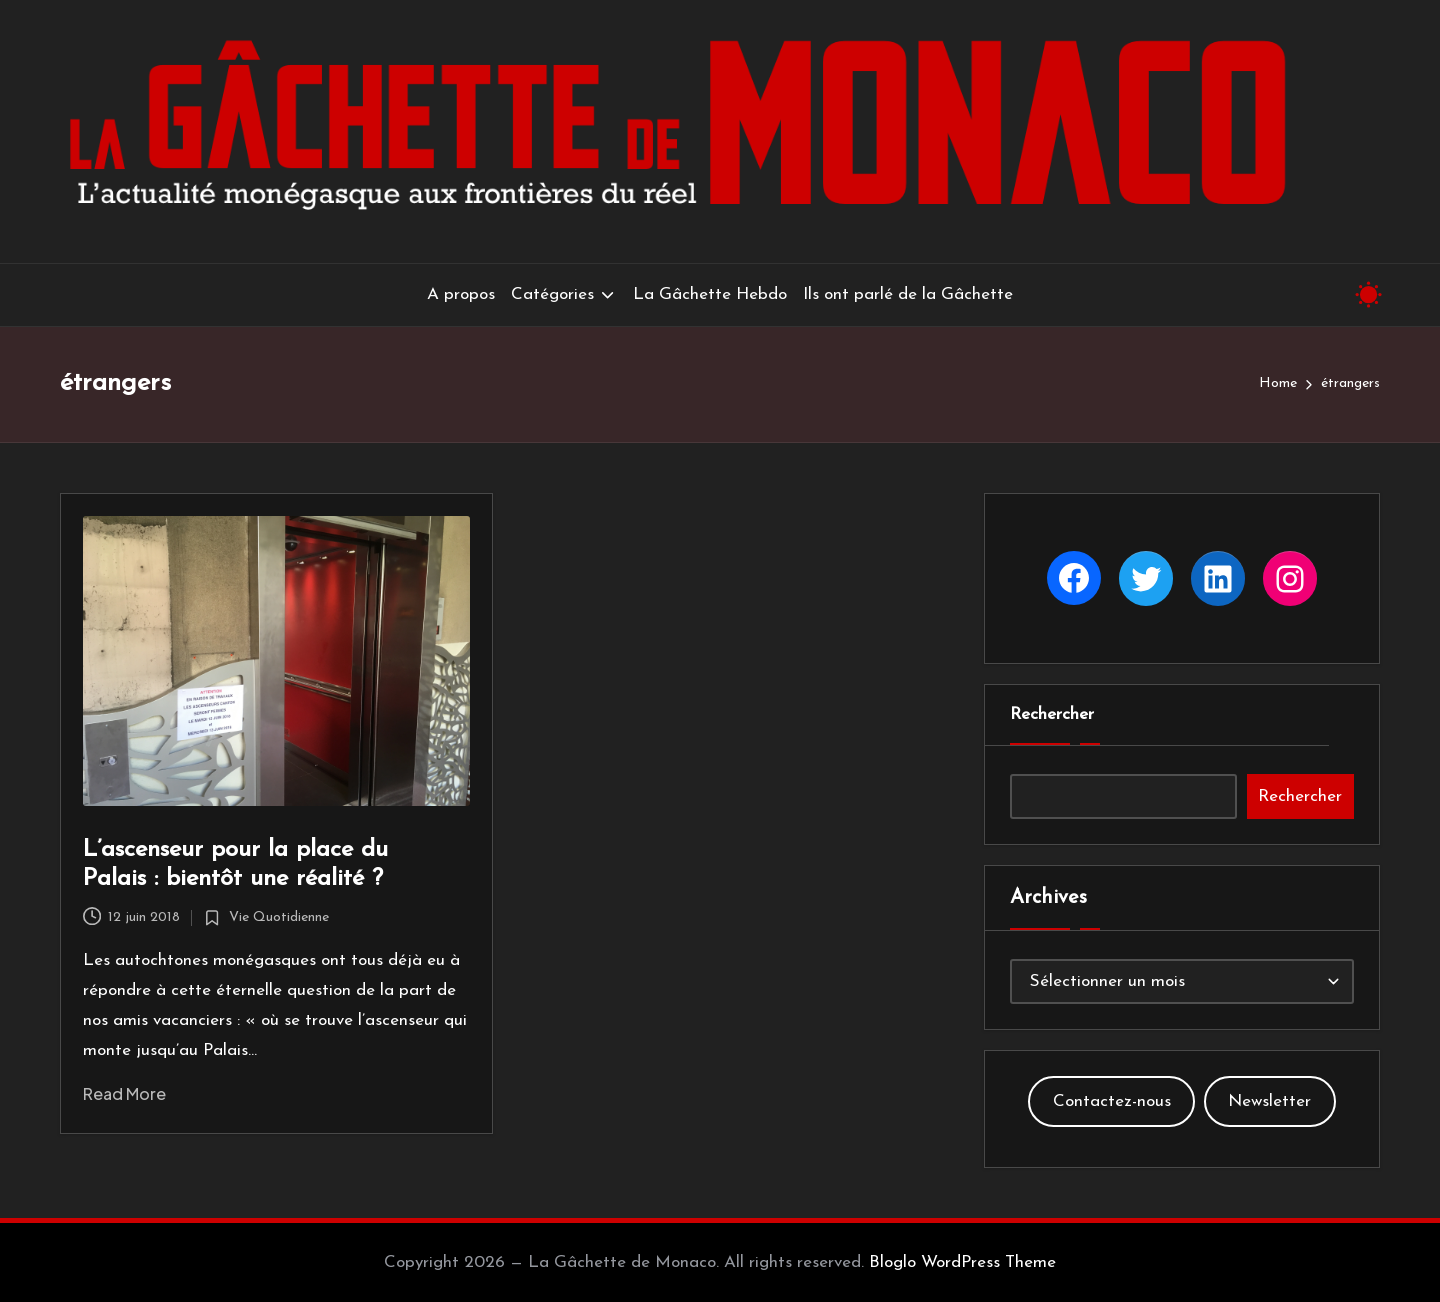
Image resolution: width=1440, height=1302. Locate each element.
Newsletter (1269, 1101)
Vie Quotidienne (279, 917)
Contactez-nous (1112, 1101)
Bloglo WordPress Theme (962, 1262)
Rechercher (1052, 714)
